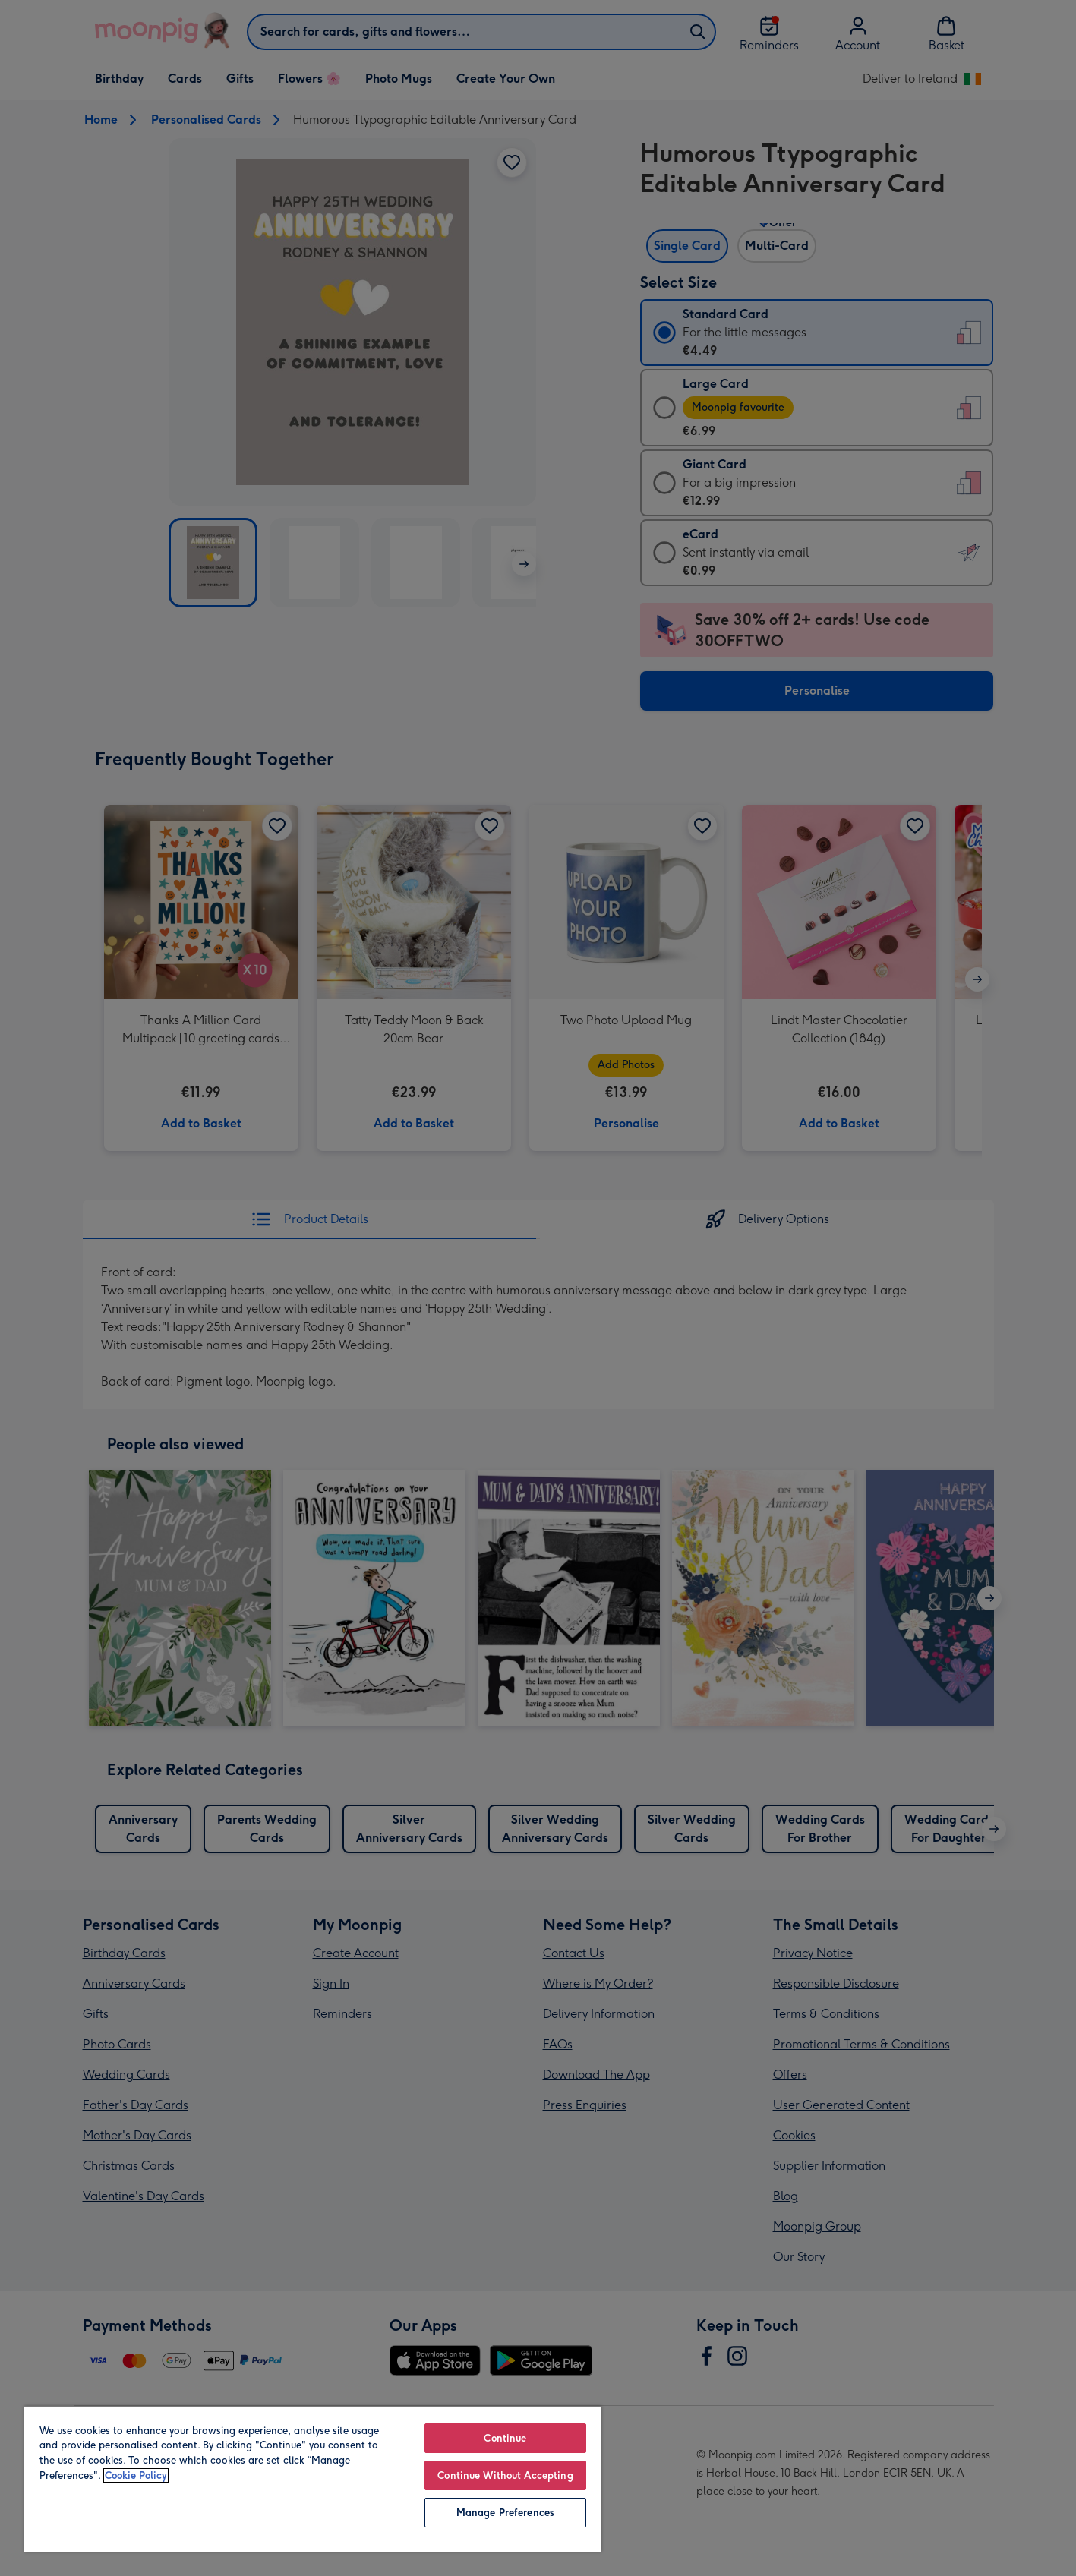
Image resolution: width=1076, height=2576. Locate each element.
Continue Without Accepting (505, 2475)
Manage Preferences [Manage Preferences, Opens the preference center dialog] (505, 2512)
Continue (505, 2438)
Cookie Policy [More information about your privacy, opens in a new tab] (136, 2475)
